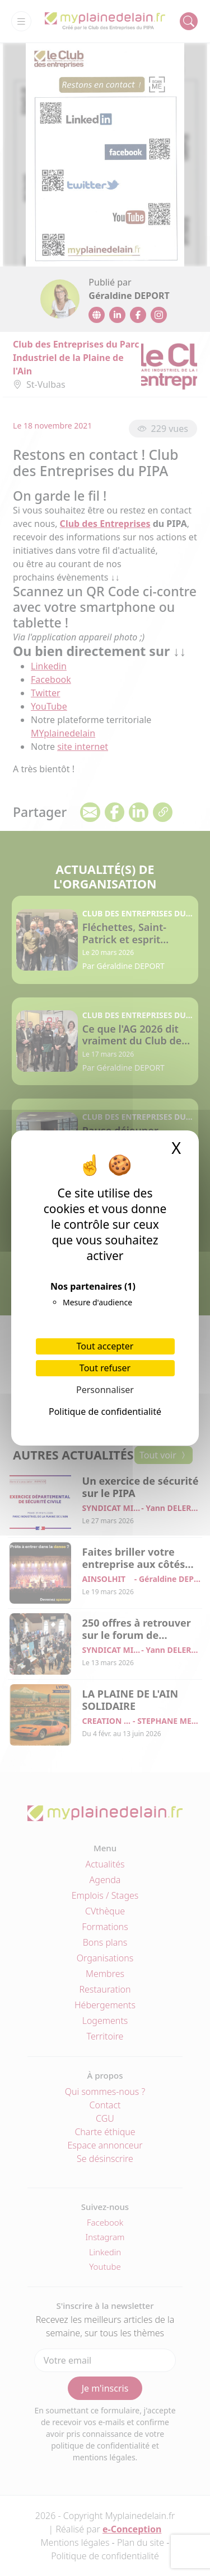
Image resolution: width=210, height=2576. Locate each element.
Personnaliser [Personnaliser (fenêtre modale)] (105, 1390)
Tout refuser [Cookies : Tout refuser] (105, 1368)
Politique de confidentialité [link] (105, 1411)
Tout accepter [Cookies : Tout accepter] (105, 1346)
